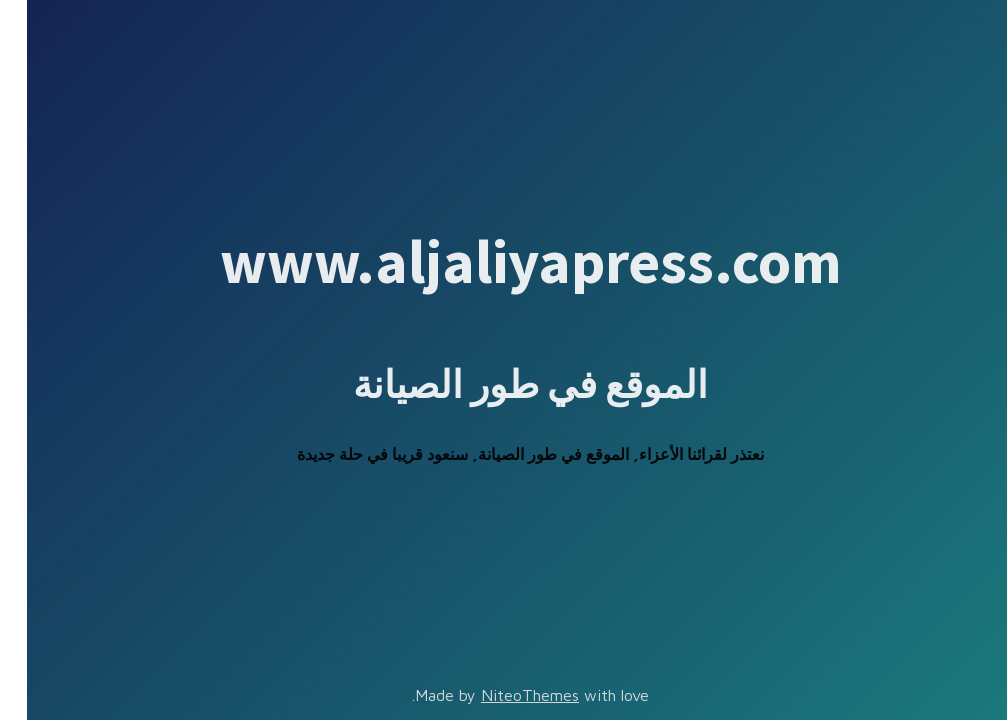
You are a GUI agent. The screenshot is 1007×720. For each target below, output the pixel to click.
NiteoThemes (503, 695)
